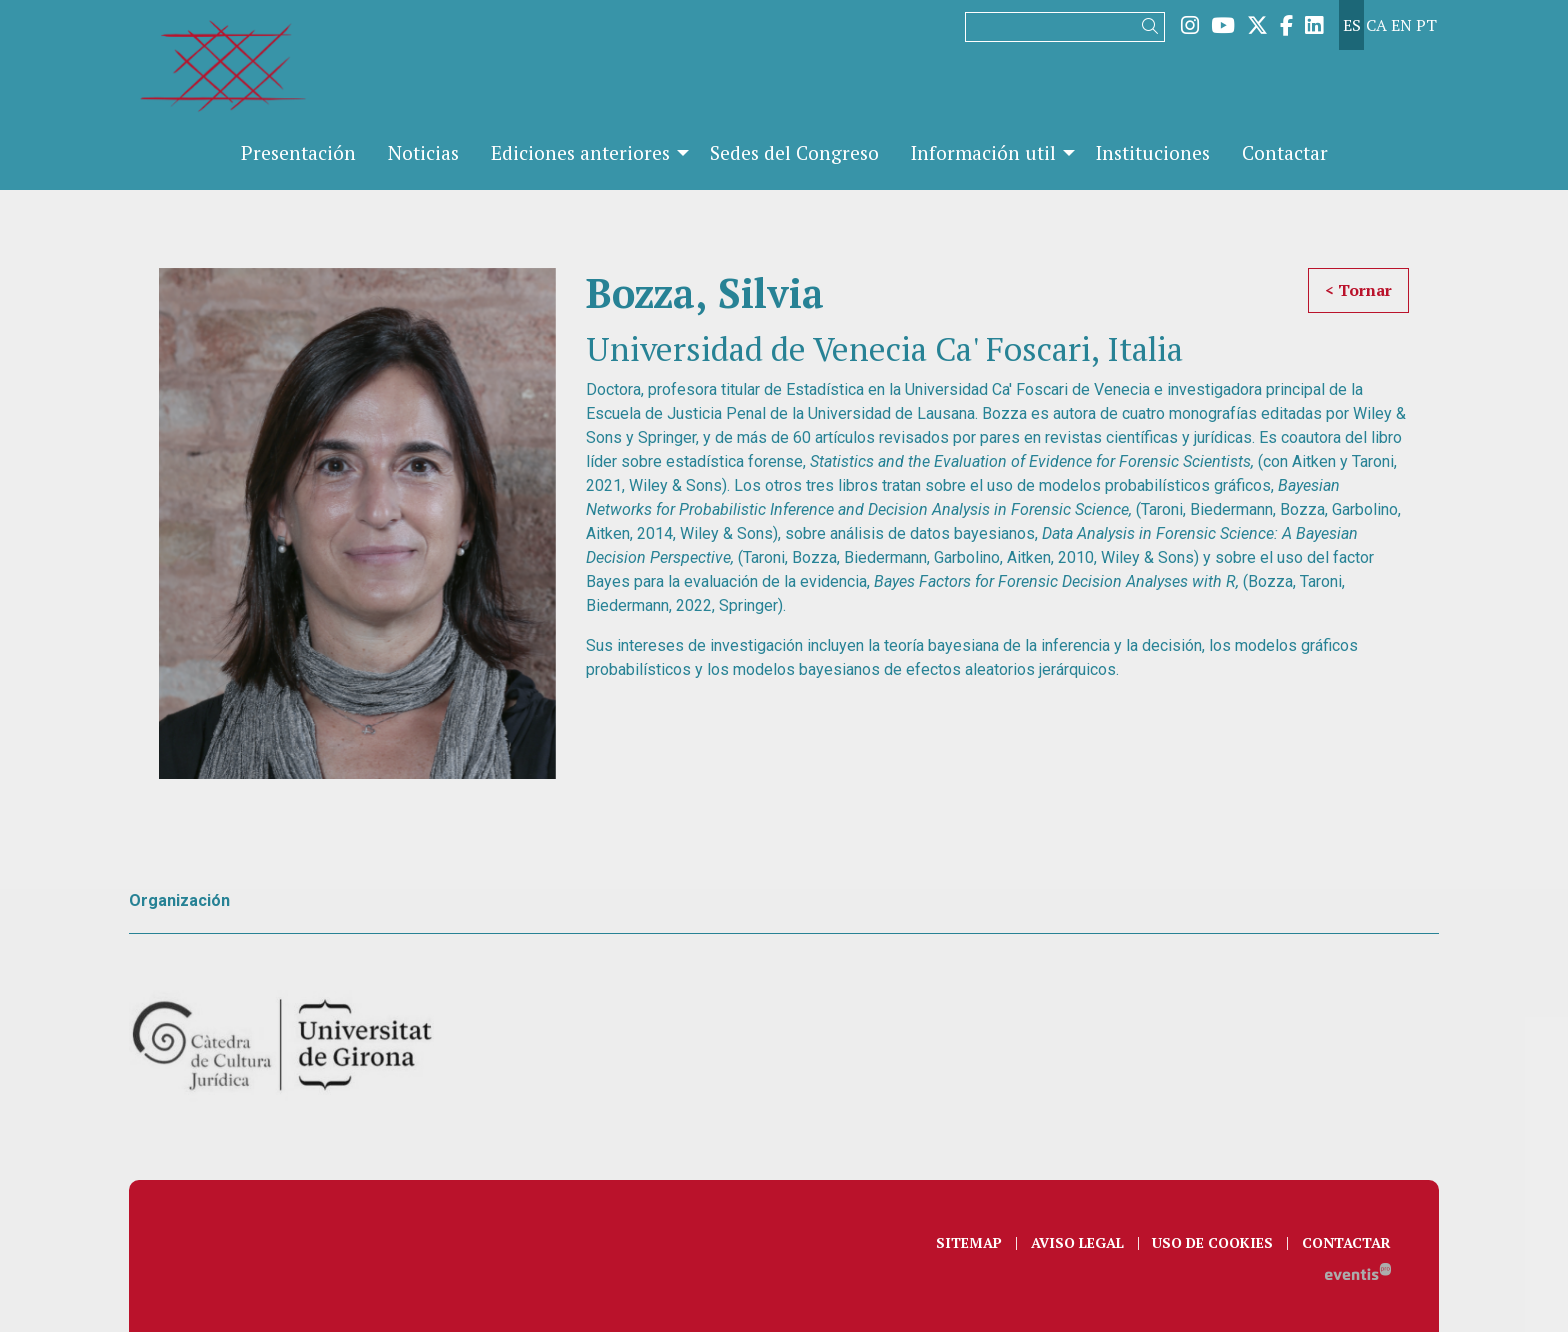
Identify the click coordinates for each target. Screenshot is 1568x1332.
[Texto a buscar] (1065, 27)
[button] (1153, 26)
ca (1376, 25)
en (1401, 25)
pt (1426, 25)
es (1352, 25)
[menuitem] (1190, 25)
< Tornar (1358, 290)
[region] (357, 524)
